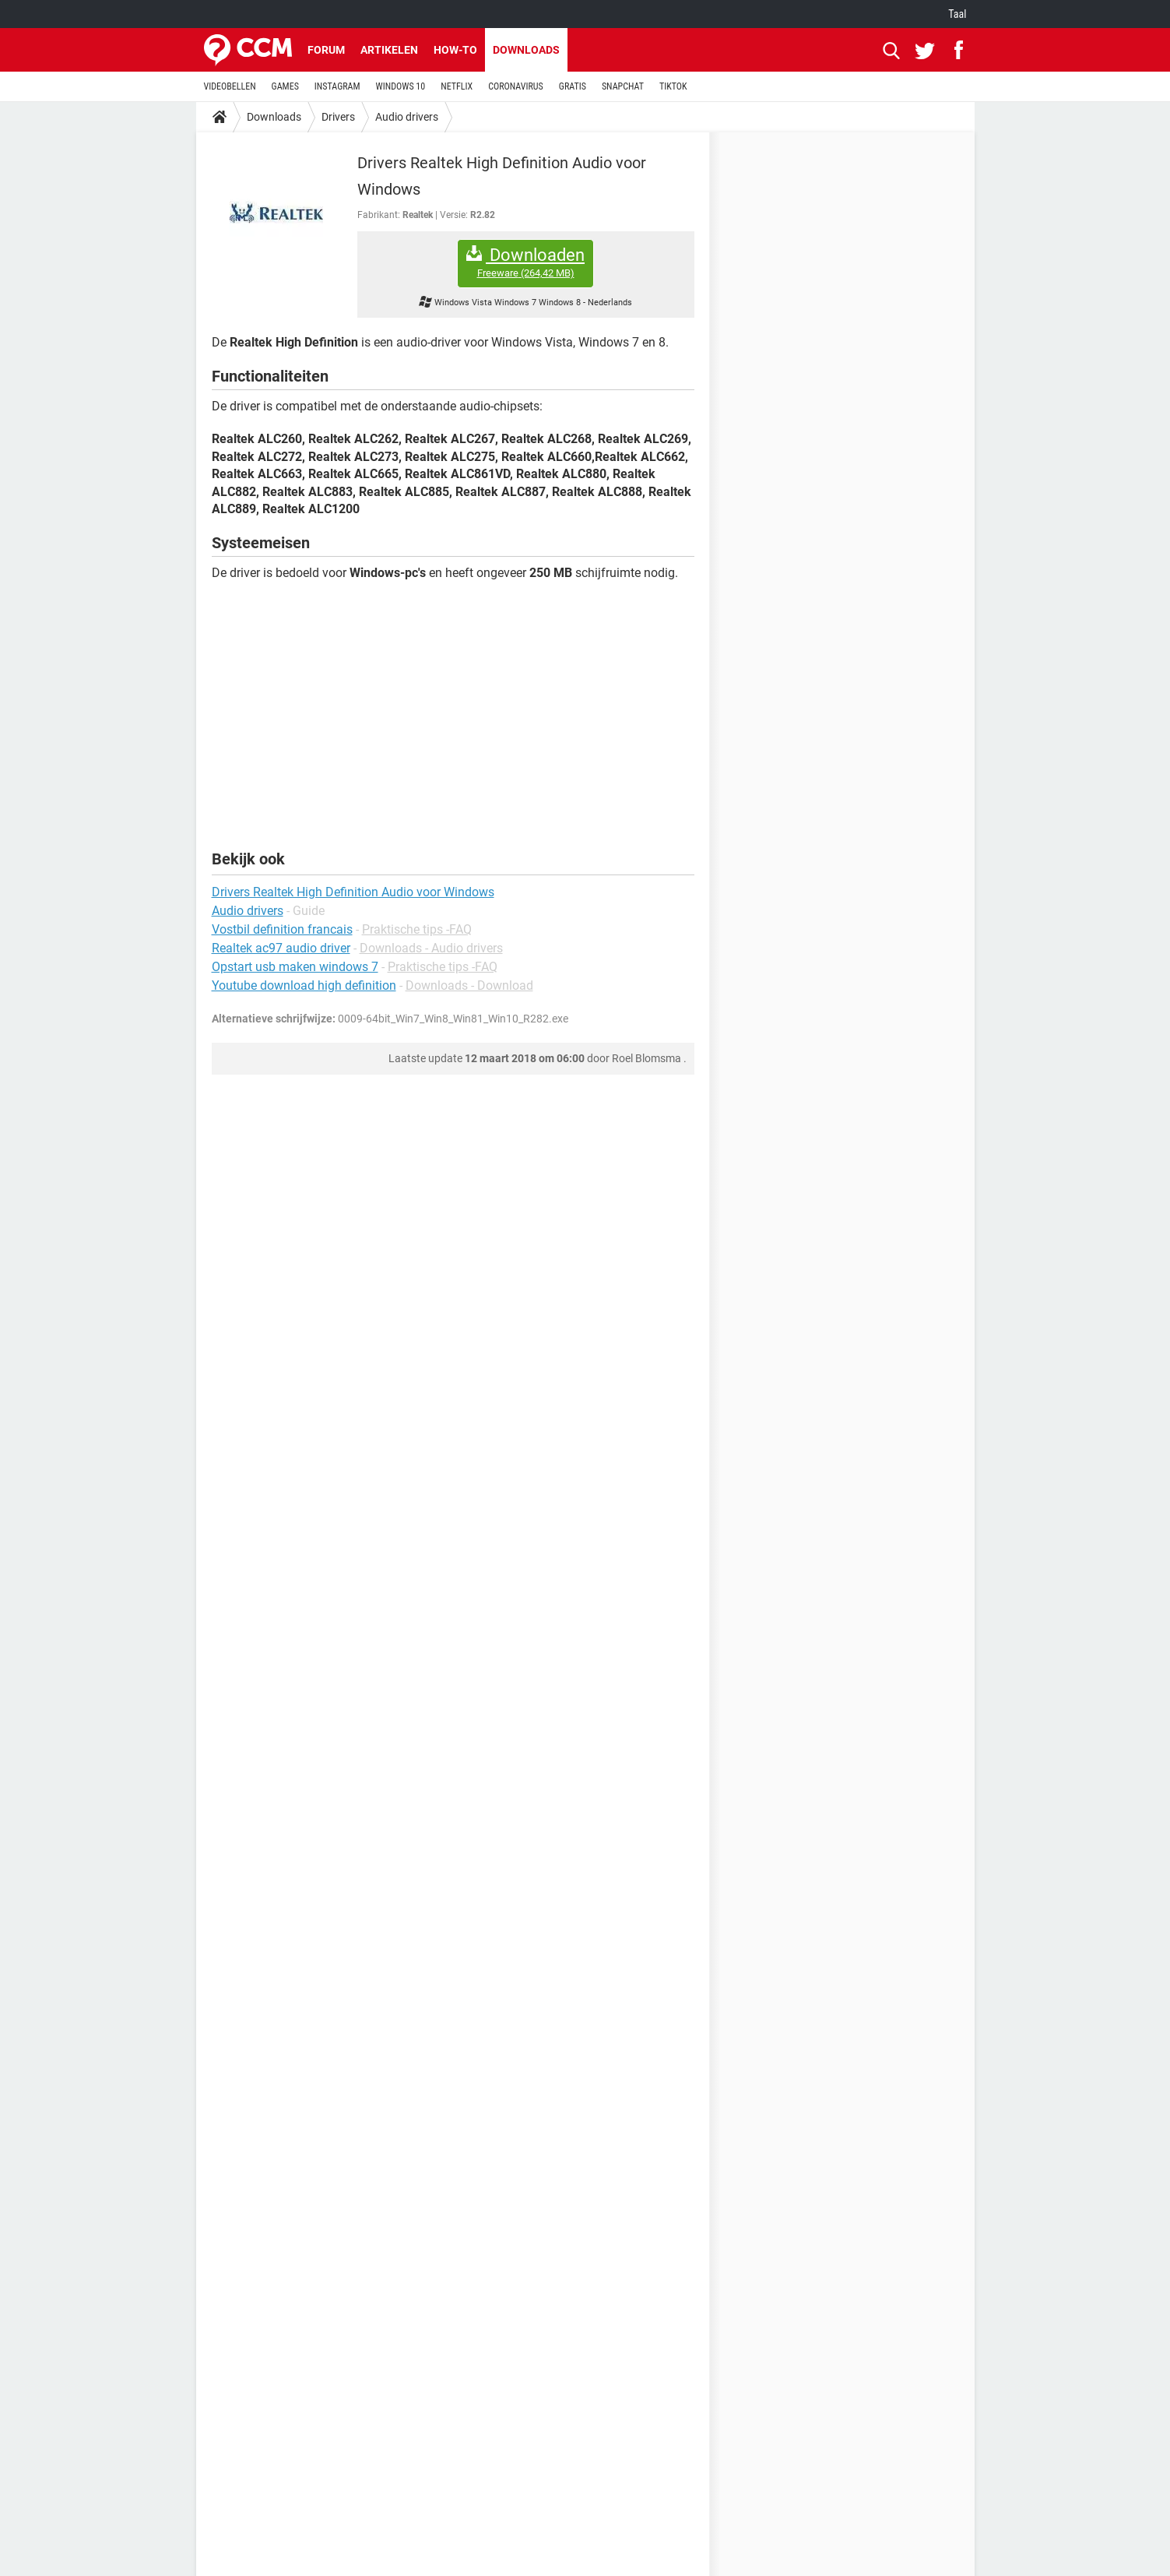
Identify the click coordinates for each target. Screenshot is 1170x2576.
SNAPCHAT (623, 86)
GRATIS (572, 86)
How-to (455, 50)
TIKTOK (673, 86)
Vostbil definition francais (282, 929)
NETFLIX (457, 86)
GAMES (285, 86)
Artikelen (389, 50)
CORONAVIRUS (515, 86)
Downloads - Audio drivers (431, 948)
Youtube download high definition (304, 985)
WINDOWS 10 (401, 86)
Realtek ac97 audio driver (281, 948)
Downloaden (525, 262)
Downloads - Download (469, 985)
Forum (326, 50)
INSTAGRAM (337, 86)
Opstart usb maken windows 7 (295, 966)
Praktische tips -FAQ (417, 929)
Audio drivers (406, 117)
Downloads (526, 50)
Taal (957, 14)
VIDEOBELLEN (230, 86)
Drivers (338, 117)
